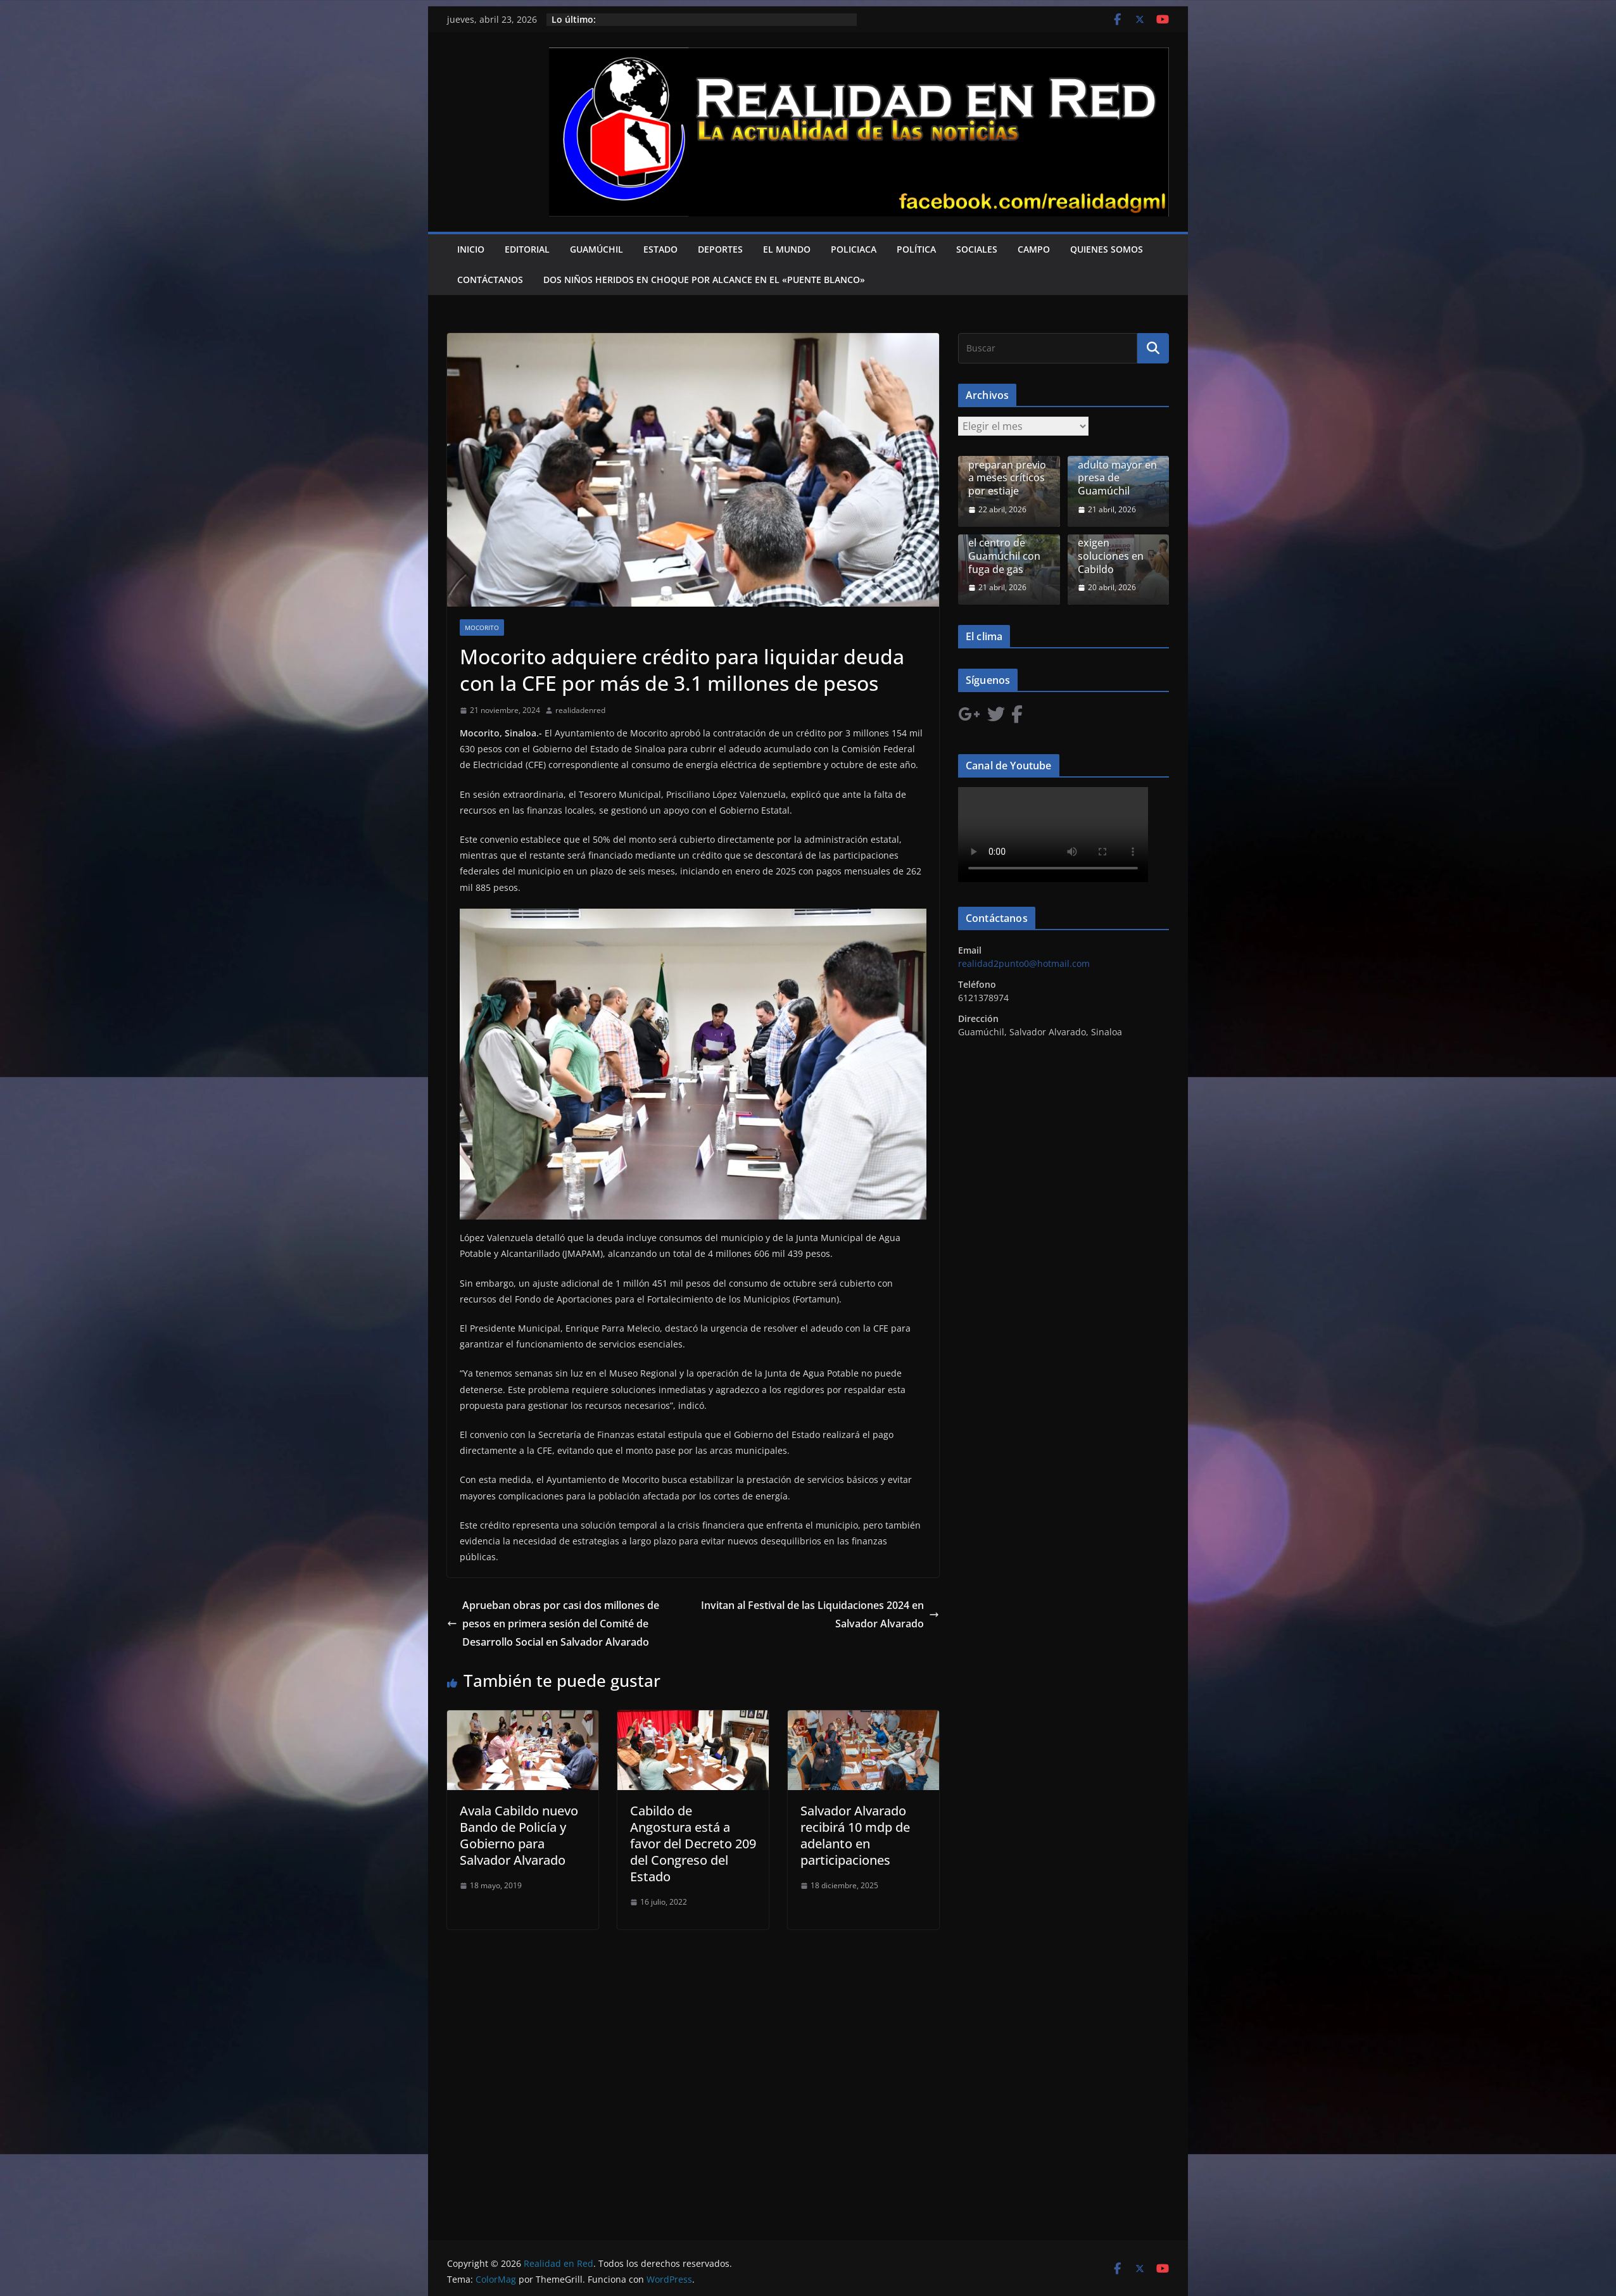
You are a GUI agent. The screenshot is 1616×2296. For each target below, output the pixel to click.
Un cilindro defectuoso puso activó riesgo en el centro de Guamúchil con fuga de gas (1008, 536)
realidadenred (580, 710)
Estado (660, 249)
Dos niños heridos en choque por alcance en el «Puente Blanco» (704, 280)
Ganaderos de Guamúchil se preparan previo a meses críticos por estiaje (1007, 465)
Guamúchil (596, 249)
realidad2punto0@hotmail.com (1024, 963)
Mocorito (482, 627)
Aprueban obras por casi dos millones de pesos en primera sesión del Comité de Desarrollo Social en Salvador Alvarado (553, 1623)
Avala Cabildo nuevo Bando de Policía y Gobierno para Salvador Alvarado (519, 1835)
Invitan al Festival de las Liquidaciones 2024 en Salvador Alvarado (820, 1614)
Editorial (527, 249)
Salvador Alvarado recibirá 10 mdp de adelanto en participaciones (855, 1835)
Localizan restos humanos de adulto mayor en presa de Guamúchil (1117, 465)
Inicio (470, 249)
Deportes (720, 249)
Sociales (976, 249)
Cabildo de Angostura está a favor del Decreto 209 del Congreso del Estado (693, 1843)
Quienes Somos (1106, 249)
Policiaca (853, 249)
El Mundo (787, 249)
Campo (1034, 249)
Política (916, 249)
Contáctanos (490, 280)
